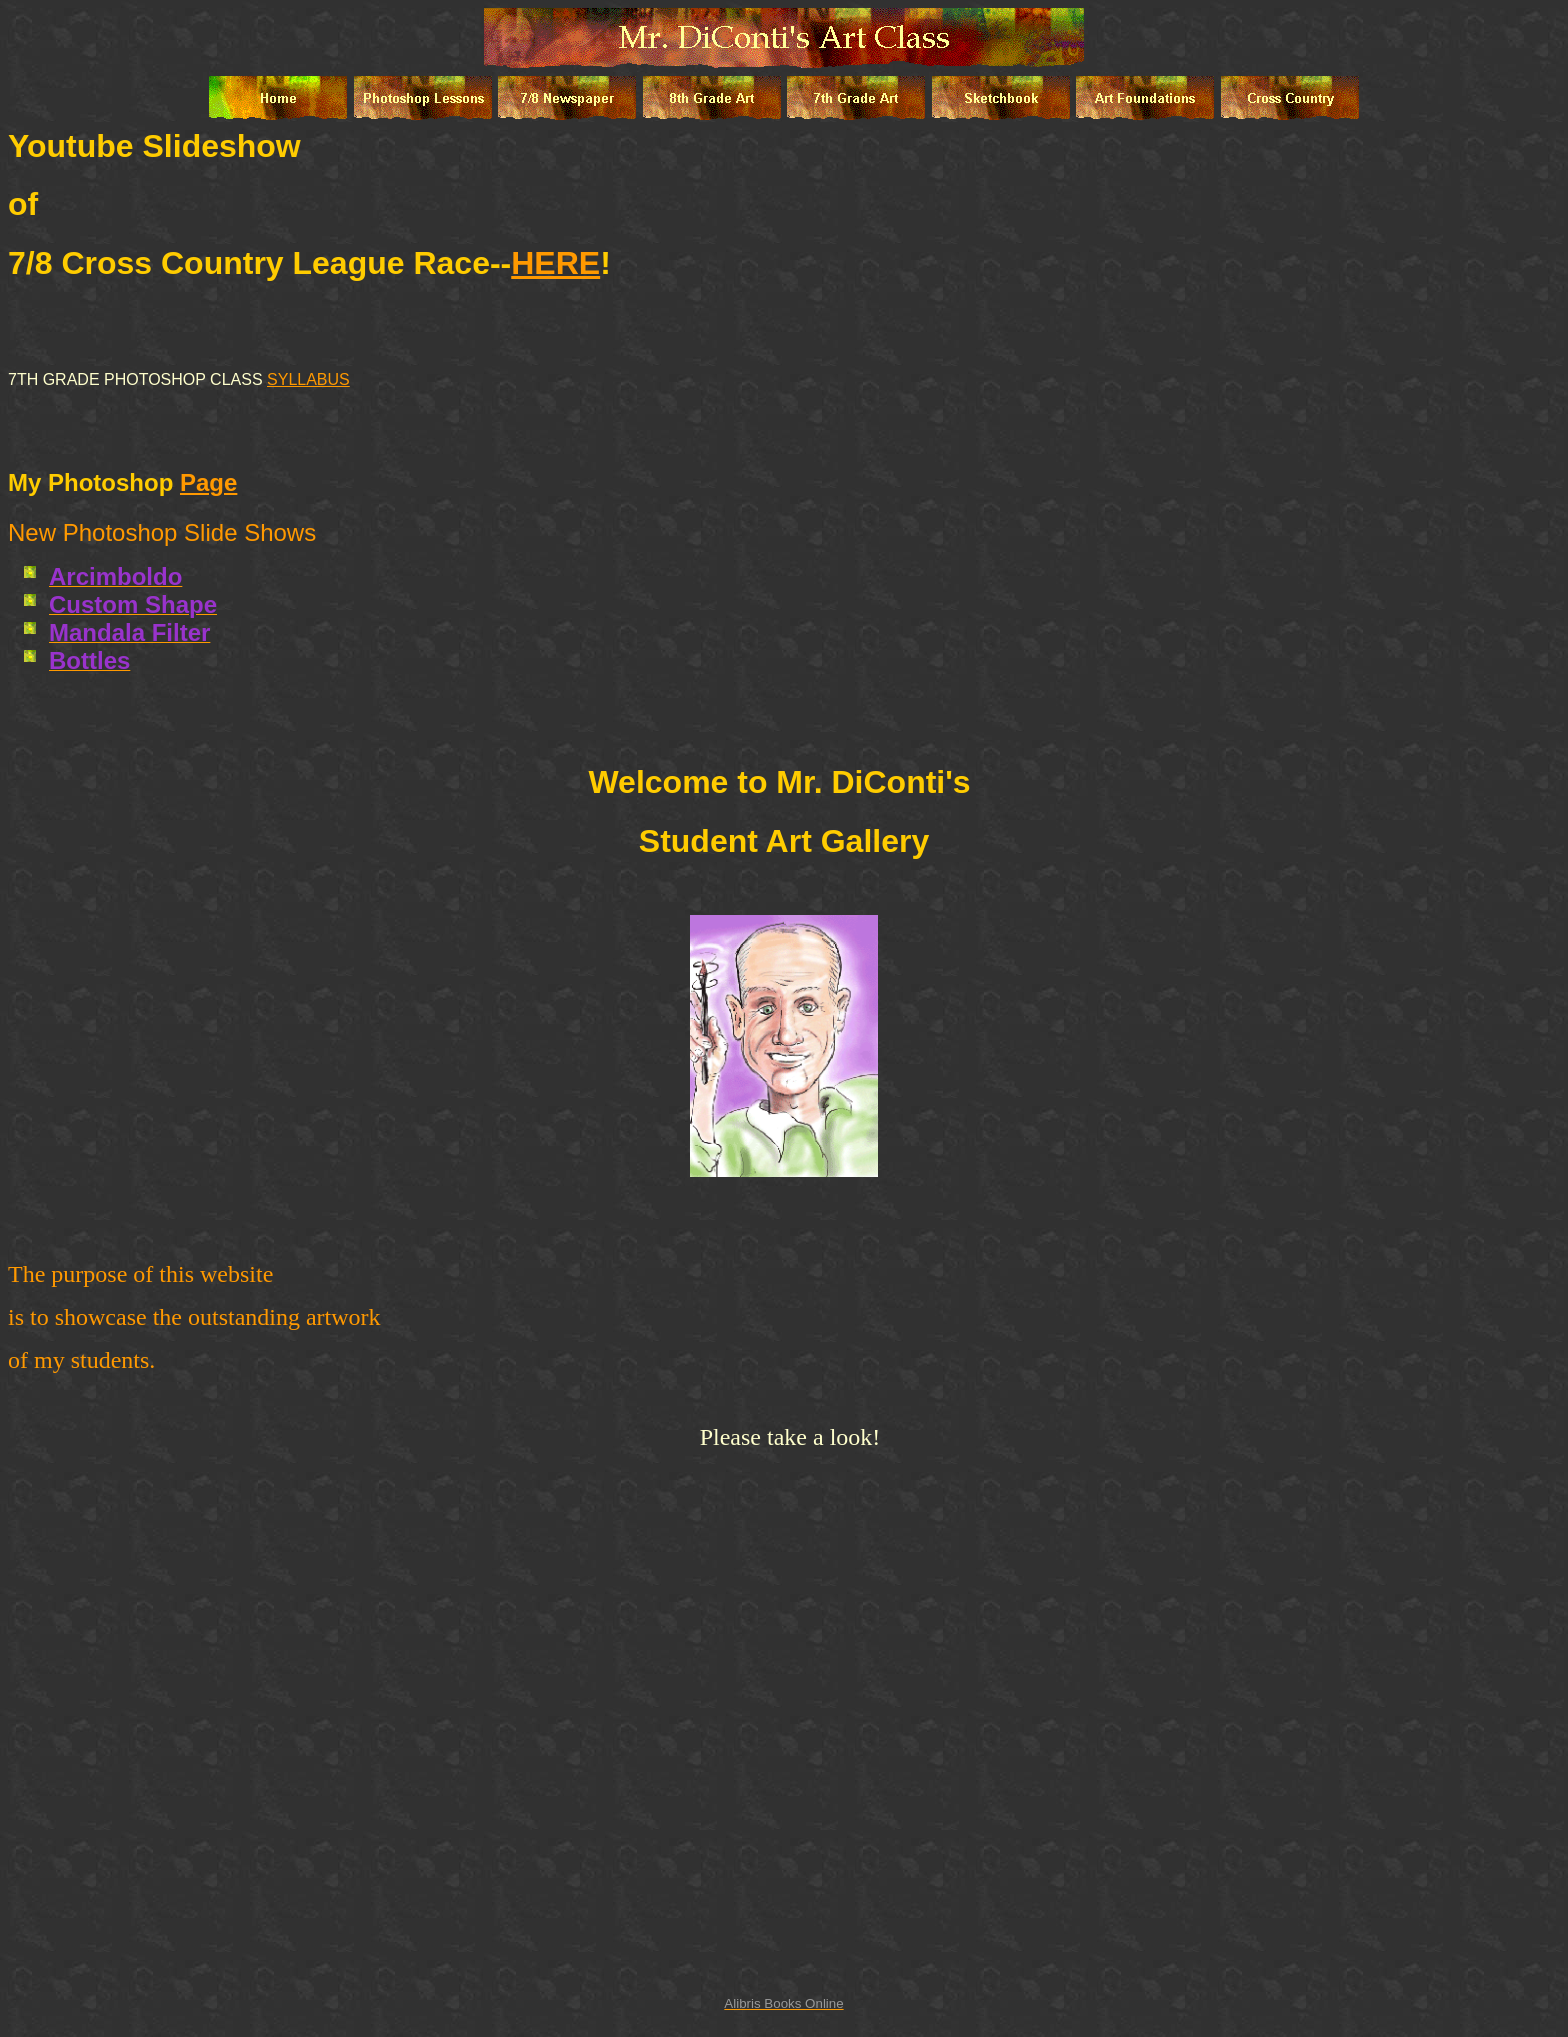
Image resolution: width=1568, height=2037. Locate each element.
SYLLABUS (308, 379)
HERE (555, 263)
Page (208, 482)
